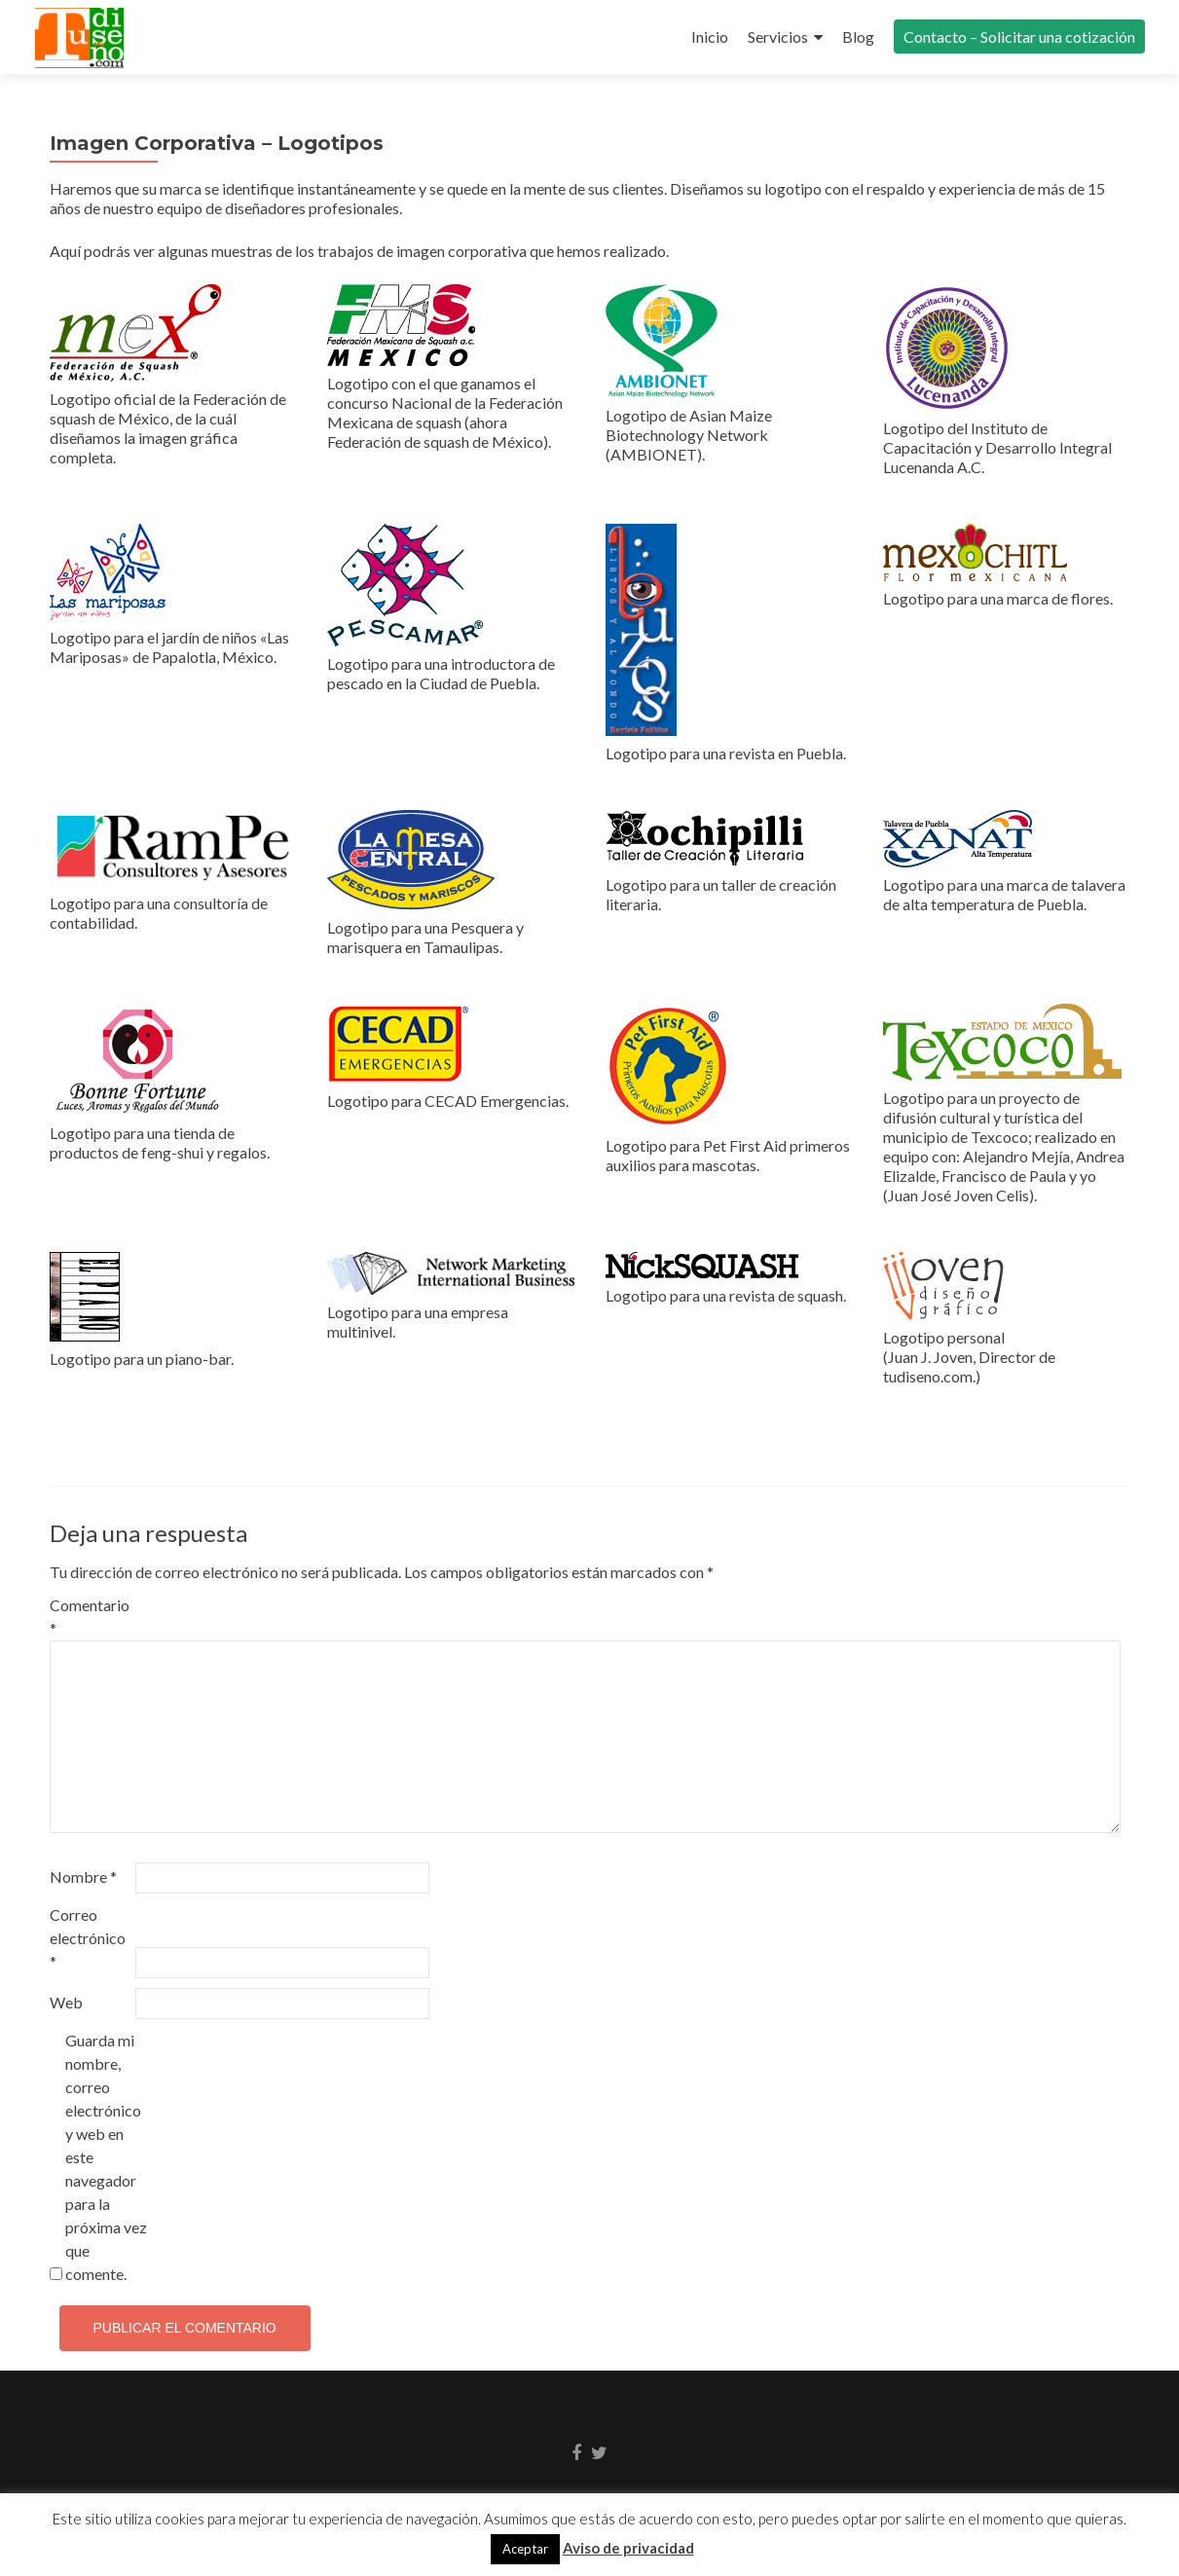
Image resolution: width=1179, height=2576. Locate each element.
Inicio (709, 36)
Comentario (89, 1617)
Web (66, 2002)
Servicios (778, 36)
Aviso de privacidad (628, 2548)
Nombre (83, 1876)
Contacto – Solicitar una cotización (1019, 36)
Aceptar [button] (525, 2549)
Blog (858, 36)
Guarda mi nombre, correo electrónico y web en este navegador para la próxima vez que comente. (106, 2157)
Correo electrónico (88, 1937)
